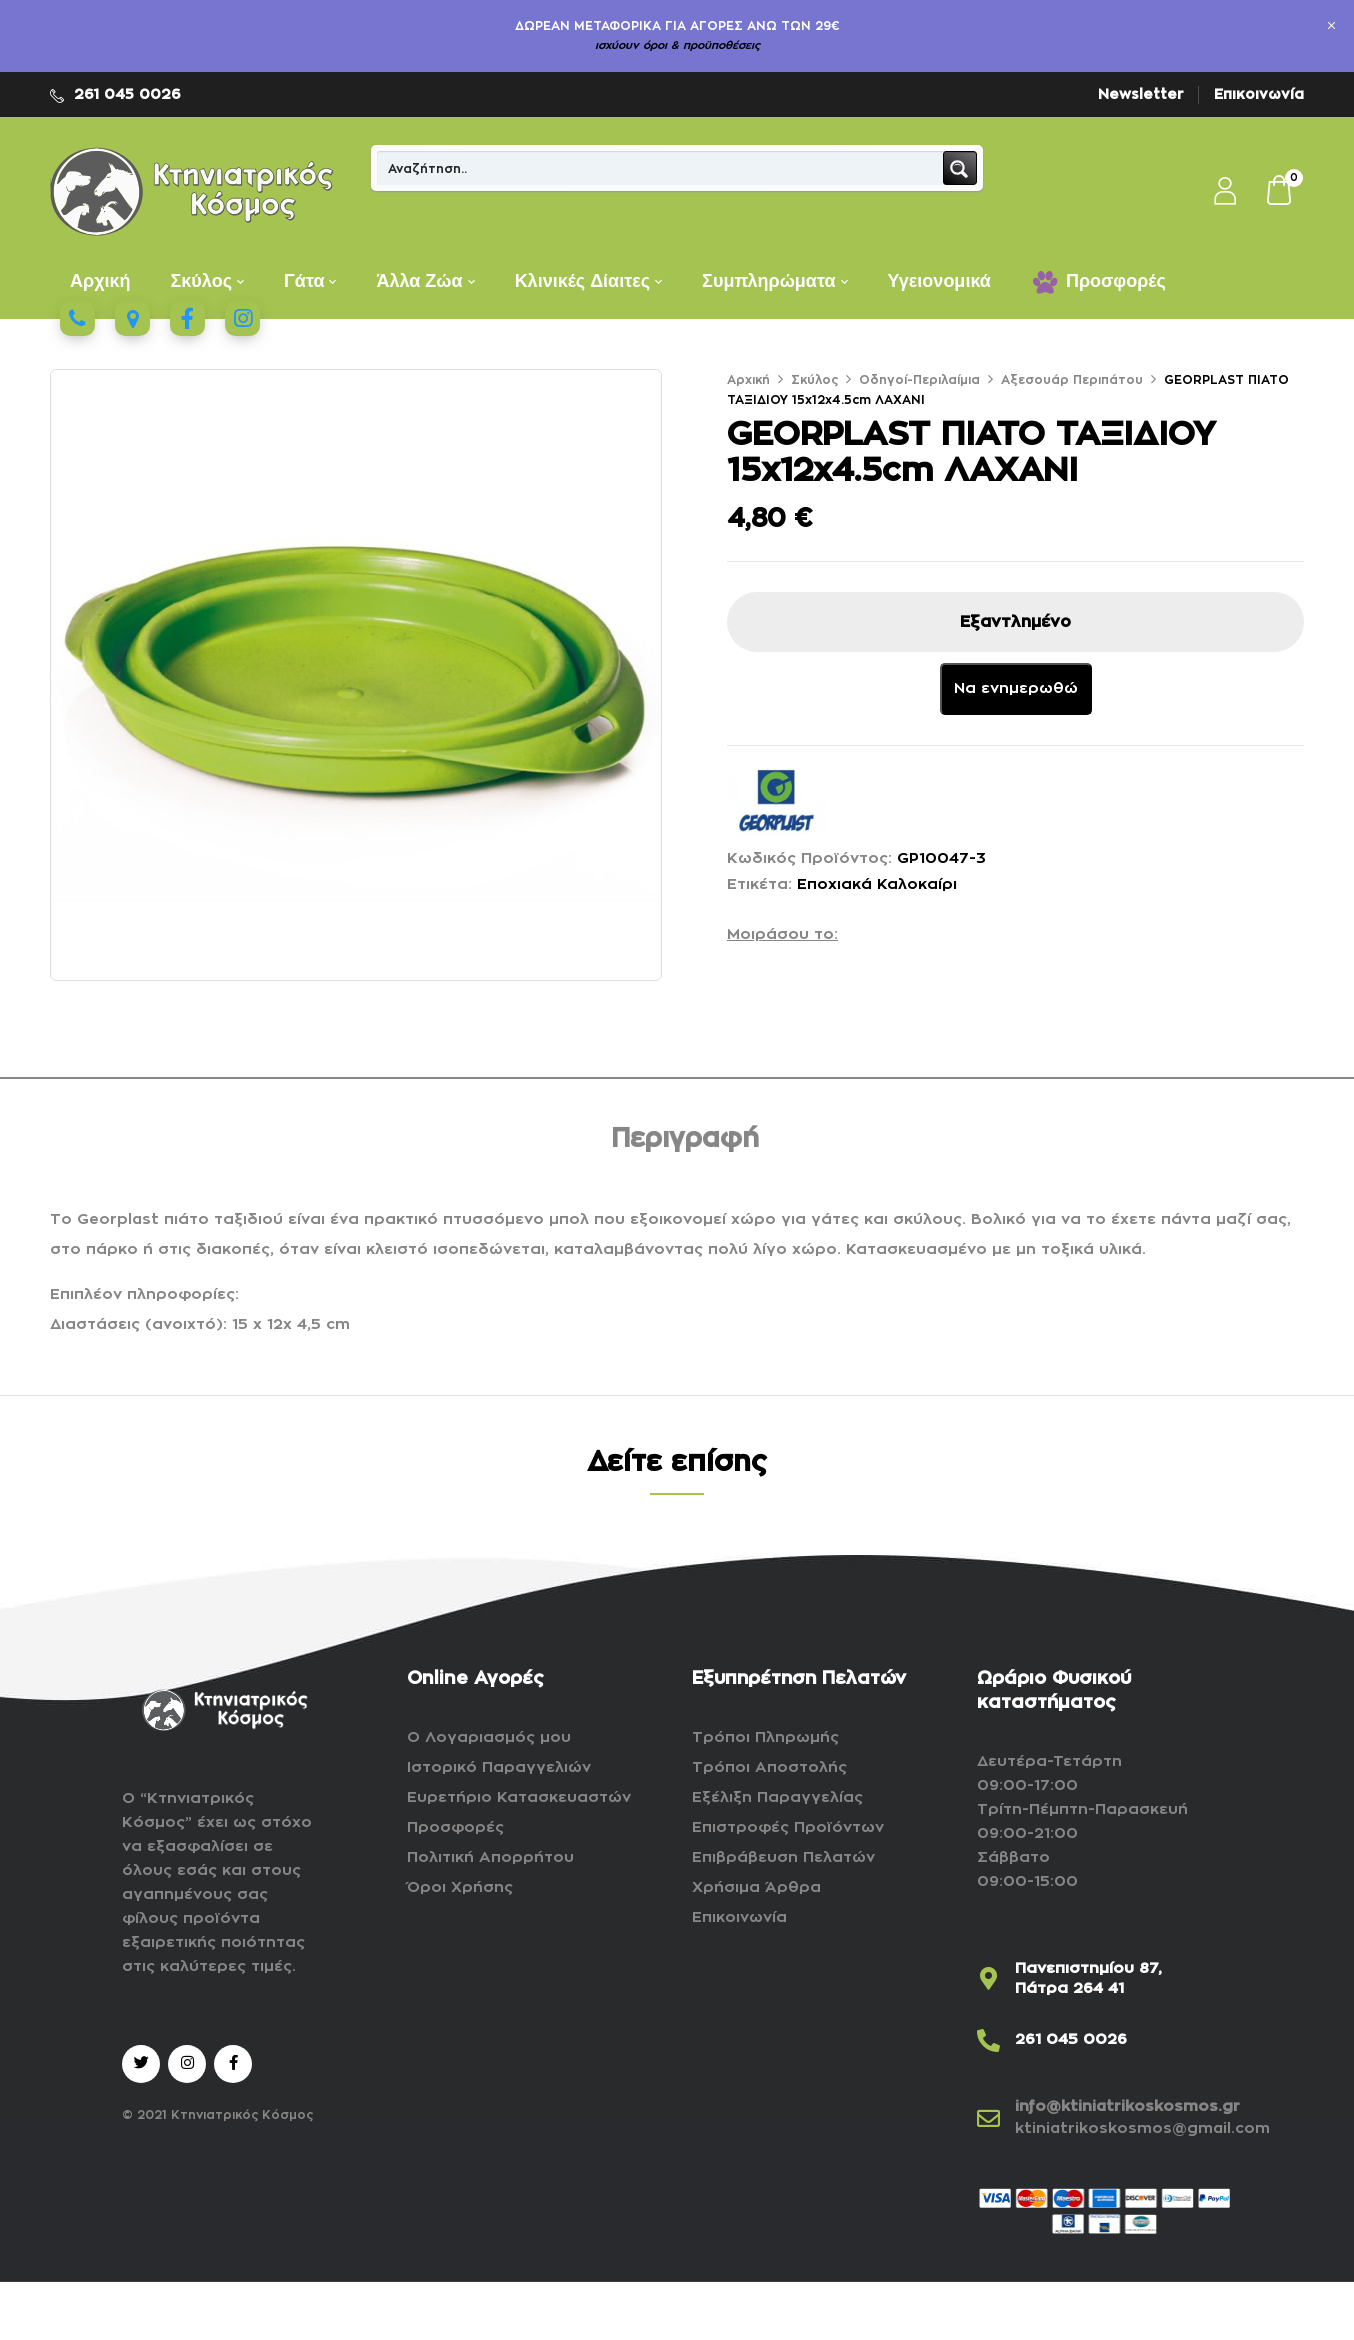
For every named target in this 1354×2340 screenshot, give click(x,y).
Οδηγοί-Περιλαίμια (919, 380)
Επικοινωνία (1259, 94)
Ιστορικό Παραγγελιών (499, 1767)
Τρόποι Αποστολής (769, 1767)
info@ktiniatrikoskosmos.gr (1127, 2106)
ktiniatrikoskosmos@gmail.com (1142, 2128)
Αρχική (748, 380)
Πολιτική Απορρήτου (490, 1857)
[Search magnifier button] (960, 168)
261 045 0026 (127, 94)
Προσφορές (455, 1827)
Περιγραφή (685, 1139)
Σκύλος (814, 380)
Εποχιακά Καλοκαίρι (877, 884)
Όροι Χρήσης (460, 1887)
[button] (1280, 192)
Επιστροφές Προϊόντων (788, 1827)
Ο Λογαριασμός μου (489, 1737)
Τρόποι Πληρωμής (765, 1737)
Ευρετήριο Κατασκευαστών (519, 1797)
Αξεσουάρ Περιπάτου (1072, 380)
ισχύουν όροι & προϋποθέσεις (677, 45)
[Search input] (661, 168)
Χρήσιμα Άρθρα (756, 1887)
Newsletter (1141, 94)
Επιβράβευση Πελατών (783, 1857)
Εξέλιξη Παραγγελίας (777, 1797)
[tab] (685, 1142)
